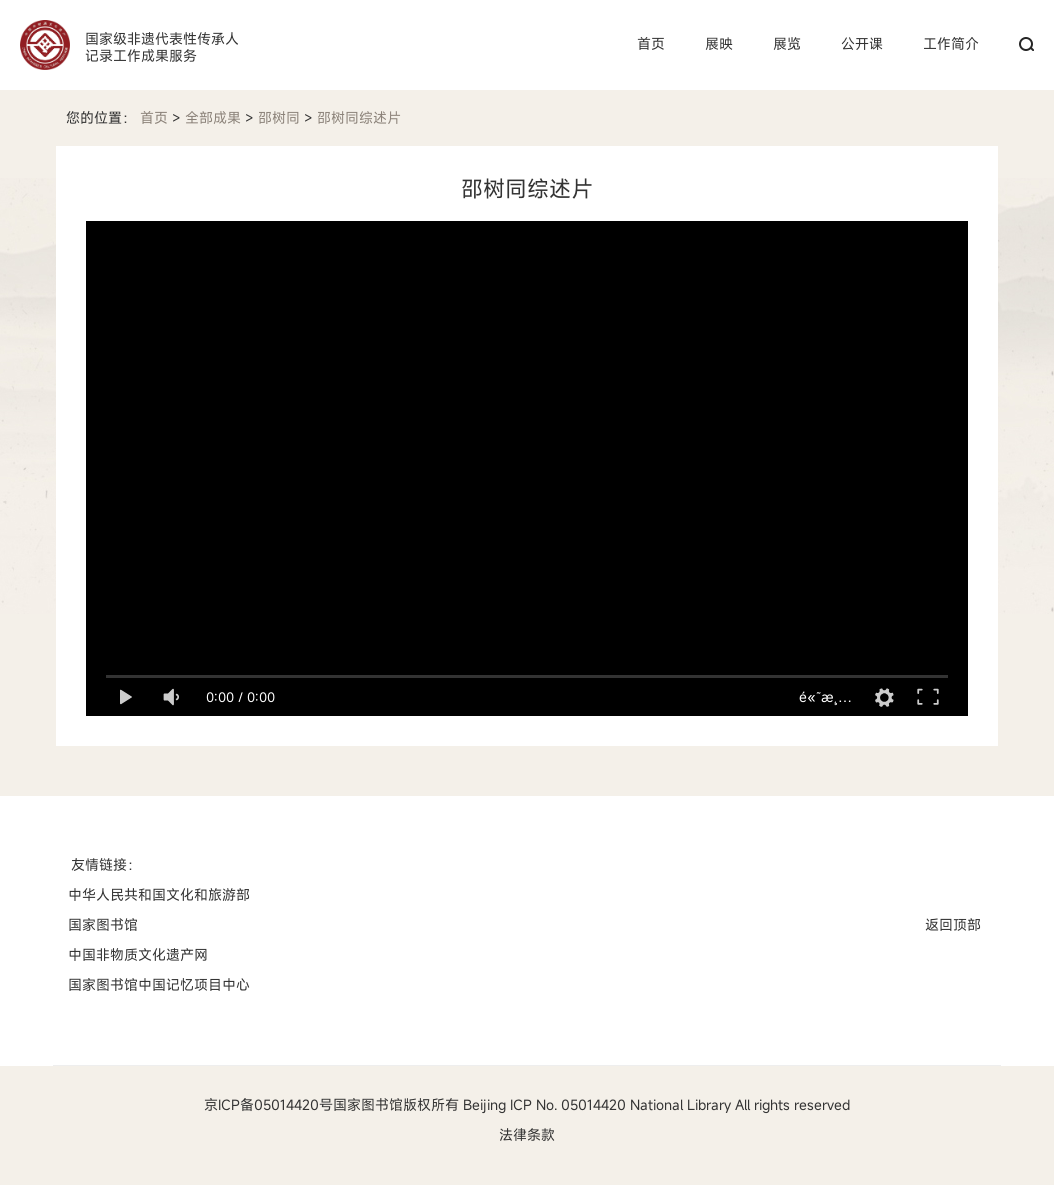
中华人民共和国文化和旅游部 (159, 894)
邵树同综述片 (359, 117)
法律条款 (527, 1134)
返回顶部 (953, 924)
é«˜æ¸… (825, 696)
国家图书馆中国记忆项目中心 (159, 984)
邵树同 (279, 117)
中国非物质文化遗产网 (138, 954)
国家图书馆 (103, 924)
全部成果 (213, 117)
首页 (154, 117)
